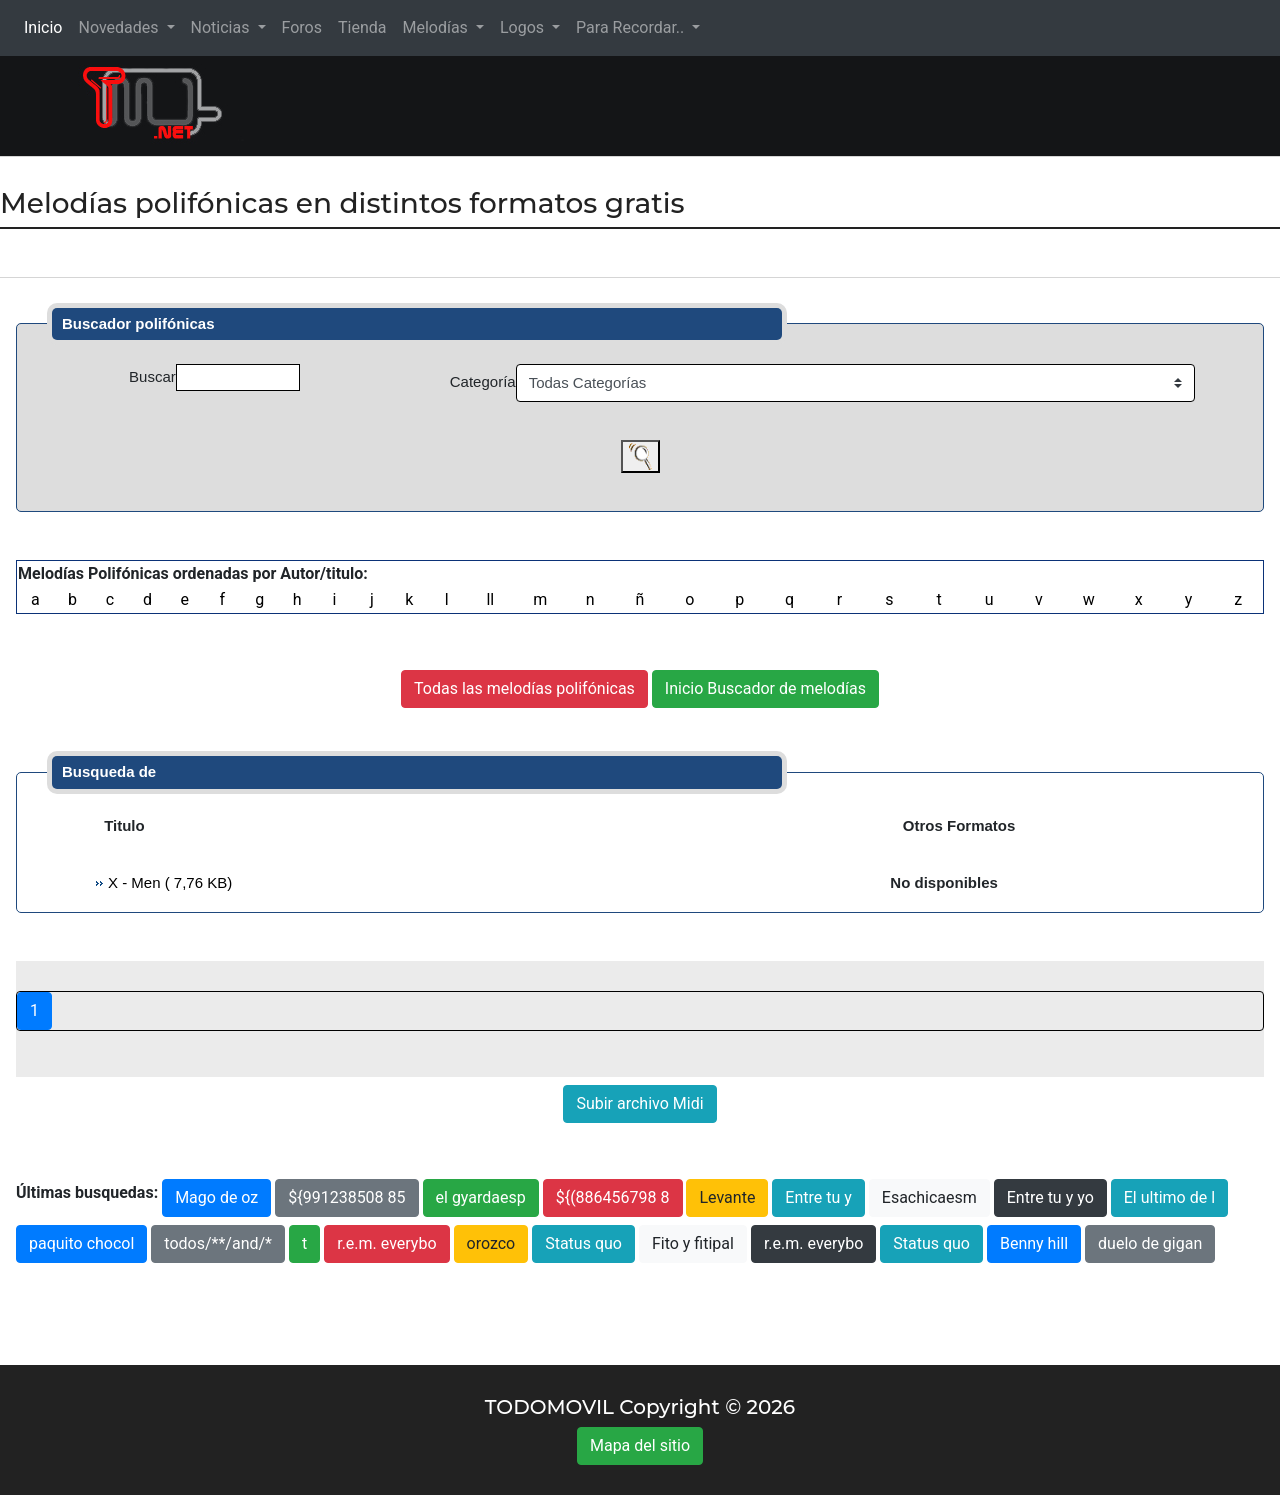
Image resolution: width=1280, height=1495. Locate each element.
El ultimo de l (1169, 1197)
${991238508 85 (346, 1197)
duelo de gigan (1150, 1243)
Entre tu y (818, 1197)
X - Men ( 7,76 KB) (168, 882)
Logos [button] (524, 27)
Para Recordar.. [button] (632, 27)
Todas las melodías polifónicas (524, 688)
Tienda (362, 27)
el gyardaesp (481, 1197)
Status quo (583, 1243)
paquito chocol (81, 1243)
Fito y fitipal (693, 1243)
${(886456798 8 (613, 1197)
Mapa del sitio (640, 1445)
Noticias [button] (222, 27)
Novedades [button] (120, 27)
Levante (727, 1197)
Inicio (47, 26)
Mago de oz (216, 1197)
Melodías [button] (436, 27)
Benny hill (1034, 1243)
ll (490, 599)
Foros (302, 27)
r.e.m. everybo (386, 1243)
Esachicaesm (929, 1197)
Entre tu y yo (1050, 1197)
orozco (491, 1243)
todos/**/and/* (218, 1243)
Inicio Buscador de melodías (765, 688)
